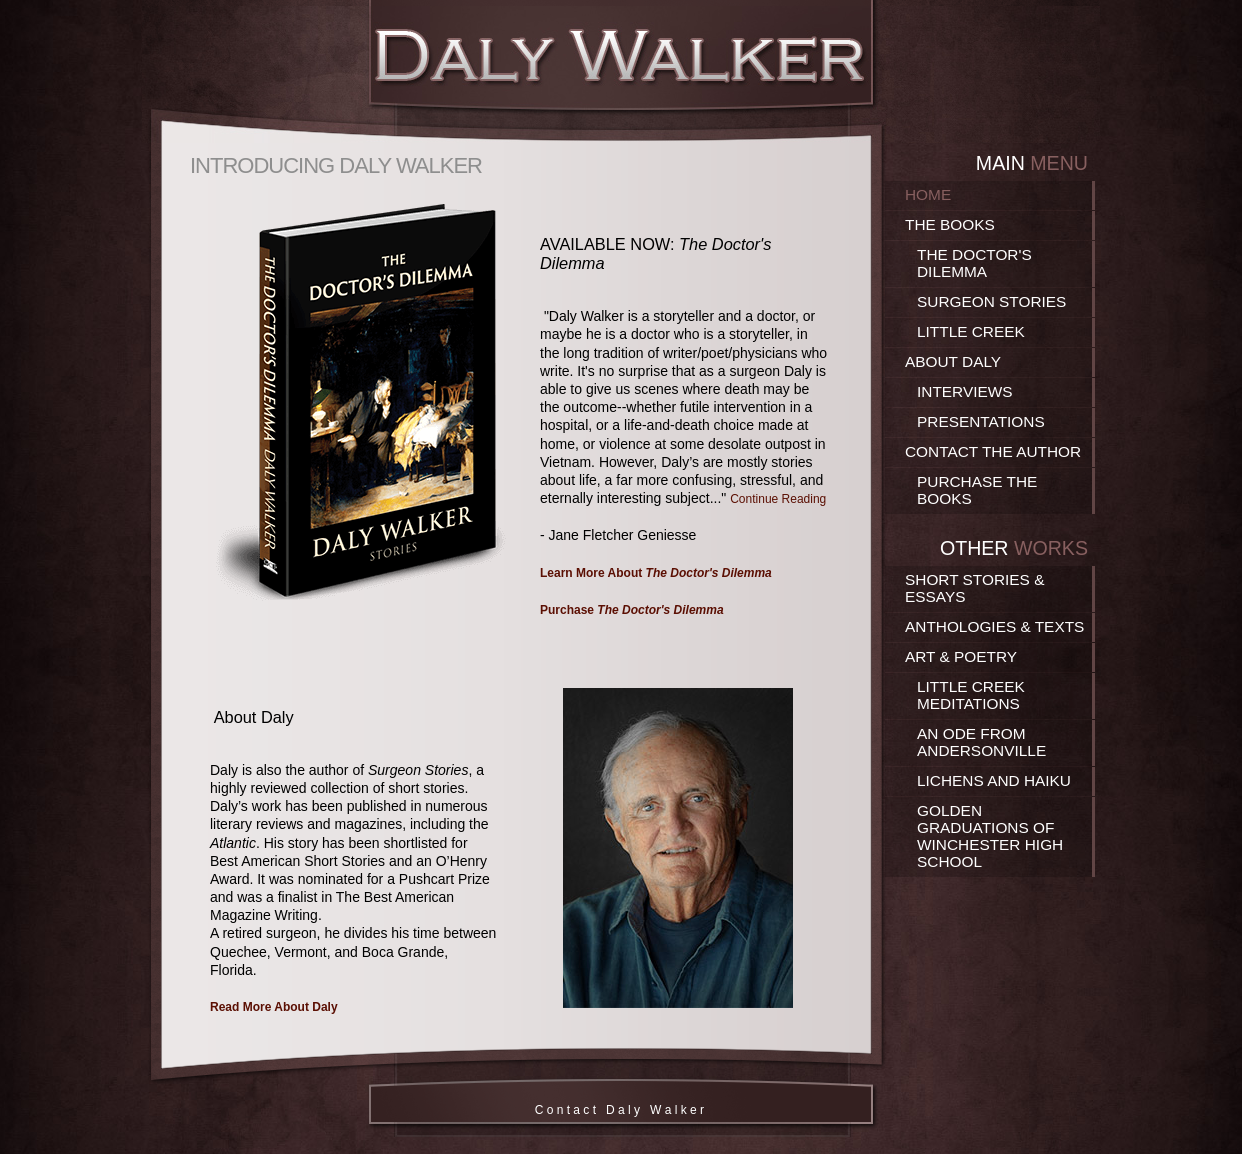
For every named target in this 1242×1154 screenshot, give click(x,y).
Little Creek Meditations (971, 695)
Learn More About (656, 573)
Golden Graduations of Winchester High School (990, 836)
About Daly (953, 361)
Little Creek (971, 331)
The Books (950, 224)
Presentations (981, 421)
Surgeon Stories (991, 301)
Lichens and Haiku (994, 780)
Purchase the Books (977, 490)
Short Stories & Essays (974, 588)
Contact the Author (993, 451)
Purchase (632, 610)
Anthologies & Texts (994, 626)
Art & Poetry (961, 656)
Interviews (965, 391)
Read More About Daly (274, 1007)
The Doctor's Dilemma (974, 263)
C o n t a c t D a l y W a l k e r (621, 1110)
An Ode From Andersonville (981, 742)
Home (928, 194)
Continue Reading (778, 499)
